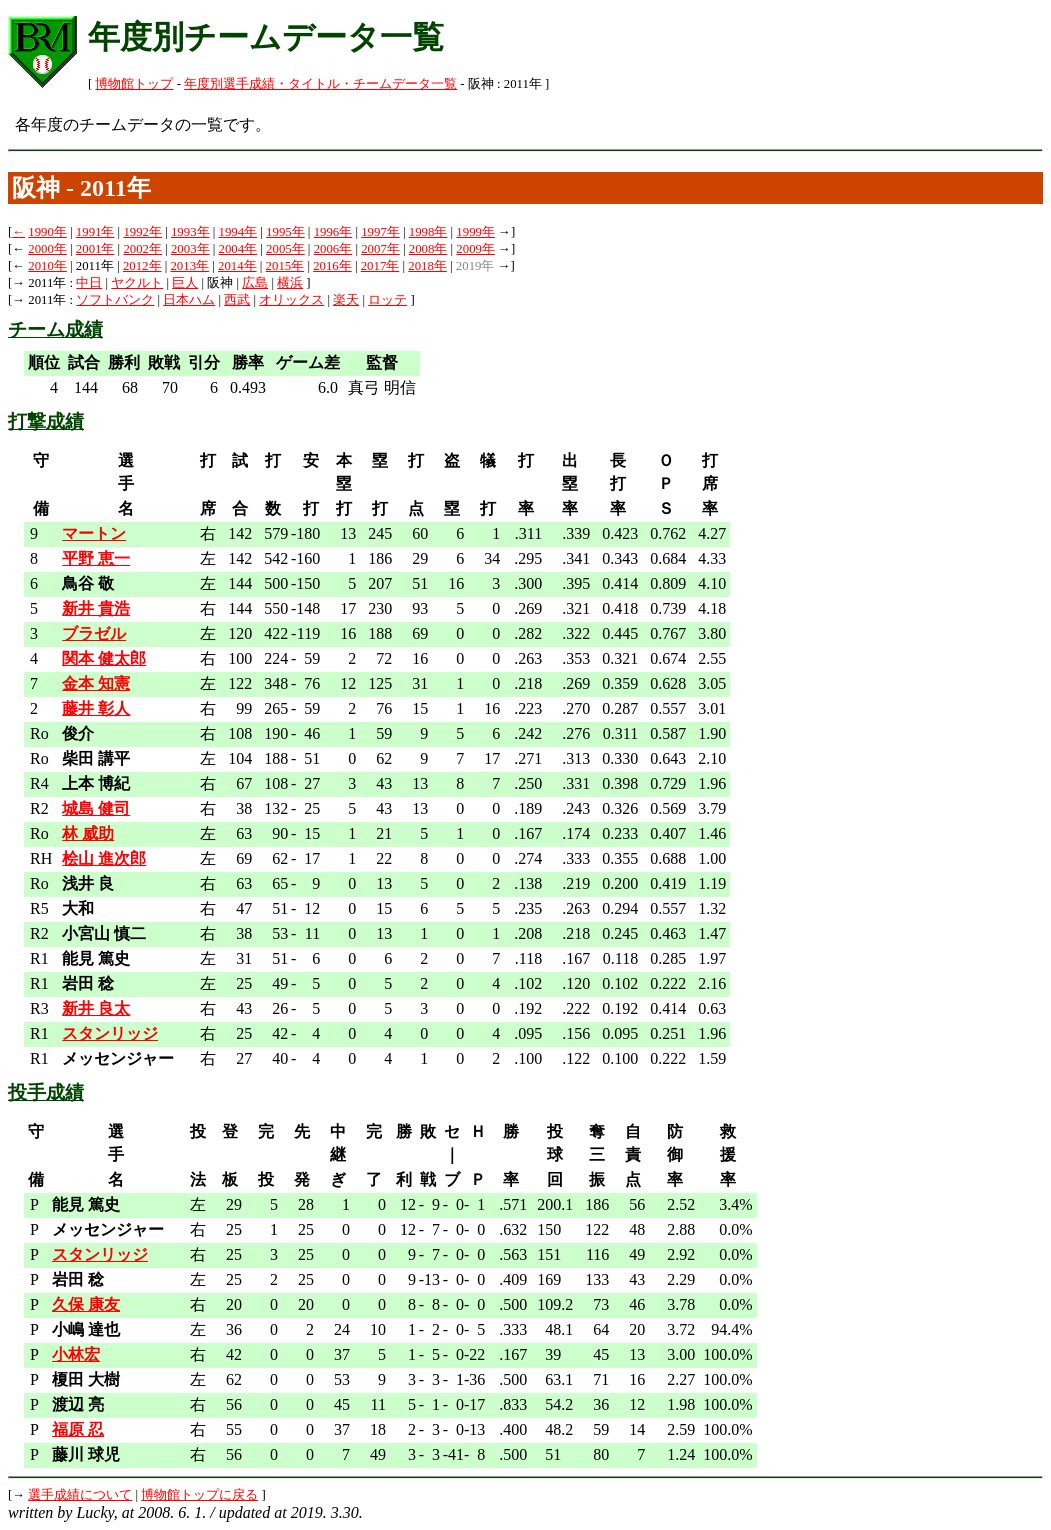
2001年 (95, 249)
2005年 (285, 249)
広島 (255, 283)
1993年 (190, 232)
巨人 (185, 283)
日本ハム (189, 300)
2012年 (142, 266)
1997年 (380, 232)
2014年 (237, 266)
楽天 (346, 300)
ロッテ (387, 300)
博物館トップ (134, 84)
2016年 (332, 266)
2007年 (380, 249)
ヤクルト (137, 283)
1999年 (475, 232)
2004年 (238, 249)
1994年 (238, 232)
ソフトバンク (115, 300)
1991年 (95, 232)
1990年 (47, 232)
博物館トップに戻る (199, 1495)
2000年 (47, 249)
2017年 (380, 266)
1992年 (142, 232)
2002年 (142, 249)
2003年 (190, 249)
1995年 (285, 232)
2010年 (47, 266)
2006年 (333, 249)
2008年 (428, 249)
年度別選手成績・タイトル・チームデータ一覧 (320, 84)
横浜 (290, 283)
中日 (89, 283)
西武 (237, 300)
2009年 (475, 249)
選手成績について (80, 1495)
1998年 (428, 232)
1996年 (333, 232)
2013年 (189, 266)
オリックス (291, 300)
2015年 (285, 266)
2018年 (427, 266)
